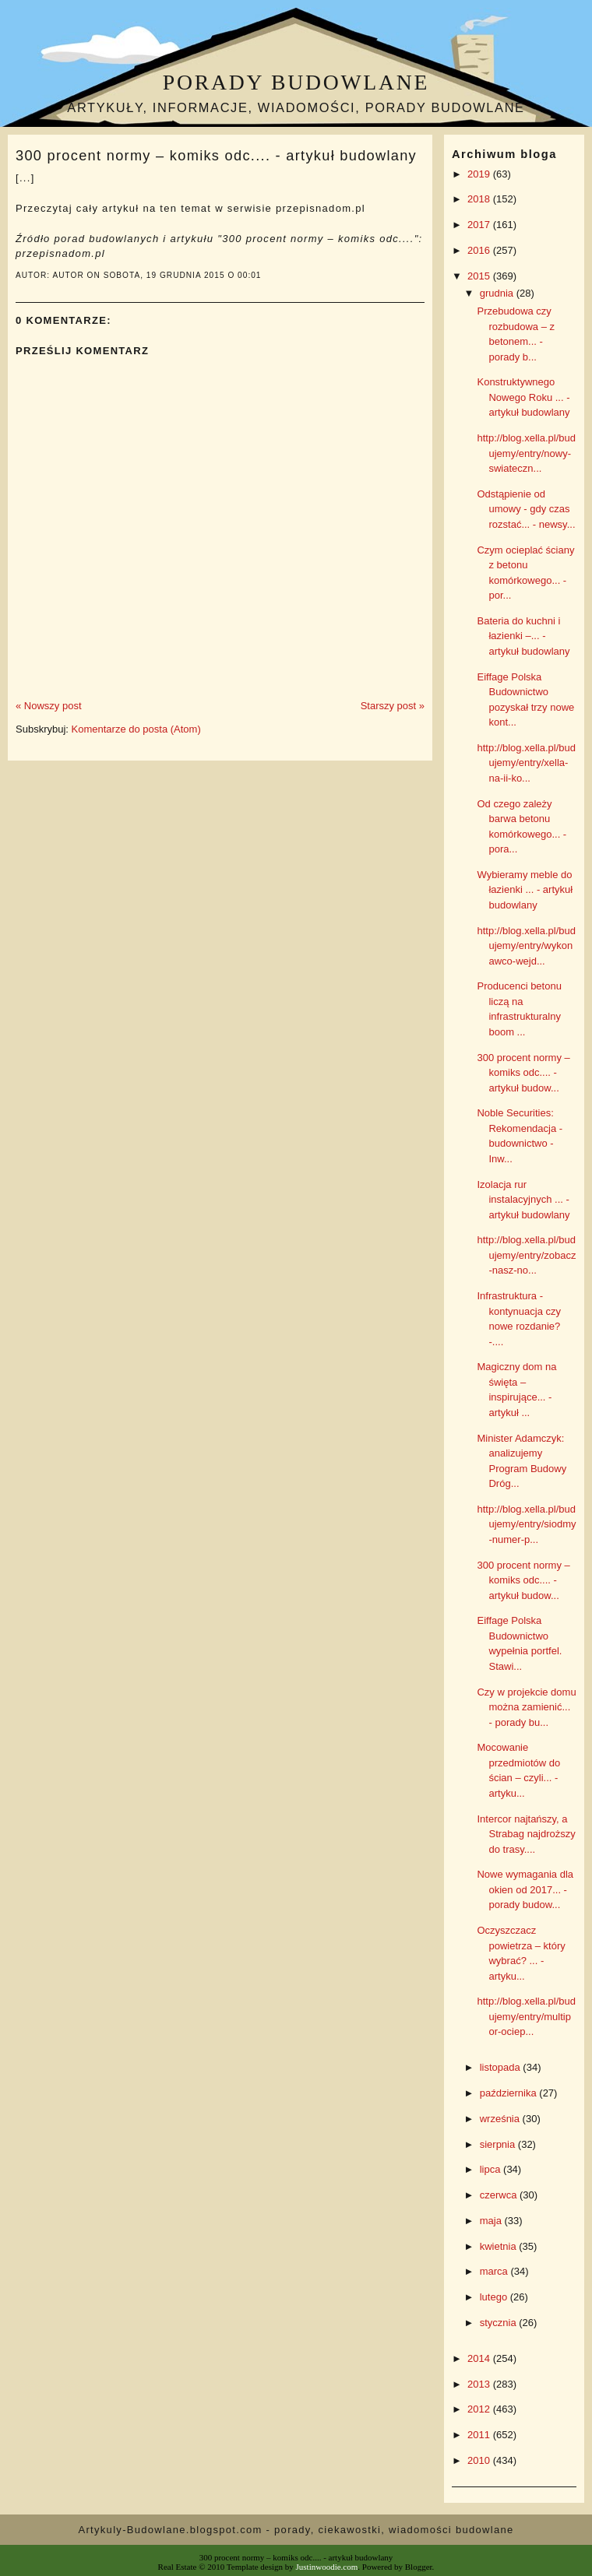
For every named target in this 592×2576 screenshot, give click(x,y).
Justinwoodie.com (327, 2566)
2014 (480, 2358)
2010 (480, 2460)
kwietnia (500, 2246)
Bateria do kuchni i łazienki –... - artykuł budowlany (523, 636)
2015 (480, 276)
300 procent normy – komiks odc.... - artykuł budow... (523, 1073)
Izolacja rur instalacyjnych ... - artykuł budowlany (523, 1200)
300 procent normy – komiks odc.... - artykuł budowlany (216, 155)
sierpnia (499, 2144)
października (510, 2093)
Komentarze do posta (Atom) (136, 729)
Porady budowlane (296, 82)
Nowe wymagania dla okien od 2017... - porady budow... (525, 1889)
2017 (480, 224)
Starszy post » (393, 706)
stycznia (500, 2322)
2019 (480, 174)
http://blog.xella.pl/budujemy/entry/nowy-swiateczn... (526, 453)
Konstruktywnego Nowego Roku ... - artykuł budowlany (523, 397)
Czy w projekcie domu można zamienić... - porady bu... (526, 1707)
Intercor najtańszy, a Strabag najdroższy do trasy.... (526, 1834)
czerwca (500, 2195)
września (501, 2118)
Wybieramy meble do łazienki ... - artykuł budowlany (525, 890)
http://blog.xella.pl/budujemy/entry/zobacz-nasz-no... (526, 1255)
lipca (491, 2169)
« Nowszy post (49, 706)
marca (495, 2271)
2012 (480, 2409)
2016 (480, 250)
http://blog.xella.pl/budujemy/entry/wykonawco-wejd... (526, 946)
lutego (495, 2297)
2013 (480, 2384)
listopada (501, 2067)
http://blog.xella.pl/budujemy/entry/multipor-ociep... (526, 2016)
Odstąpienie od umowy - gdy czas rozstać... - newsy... (526, 509)
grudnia (498, 293)
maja (492, 2220)
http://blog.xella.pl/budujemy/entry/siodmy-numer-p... (526, 1524)
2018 (480, 199)
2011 (480, 2435)
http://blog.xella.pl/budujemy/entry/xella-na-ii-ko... (526, 763)
